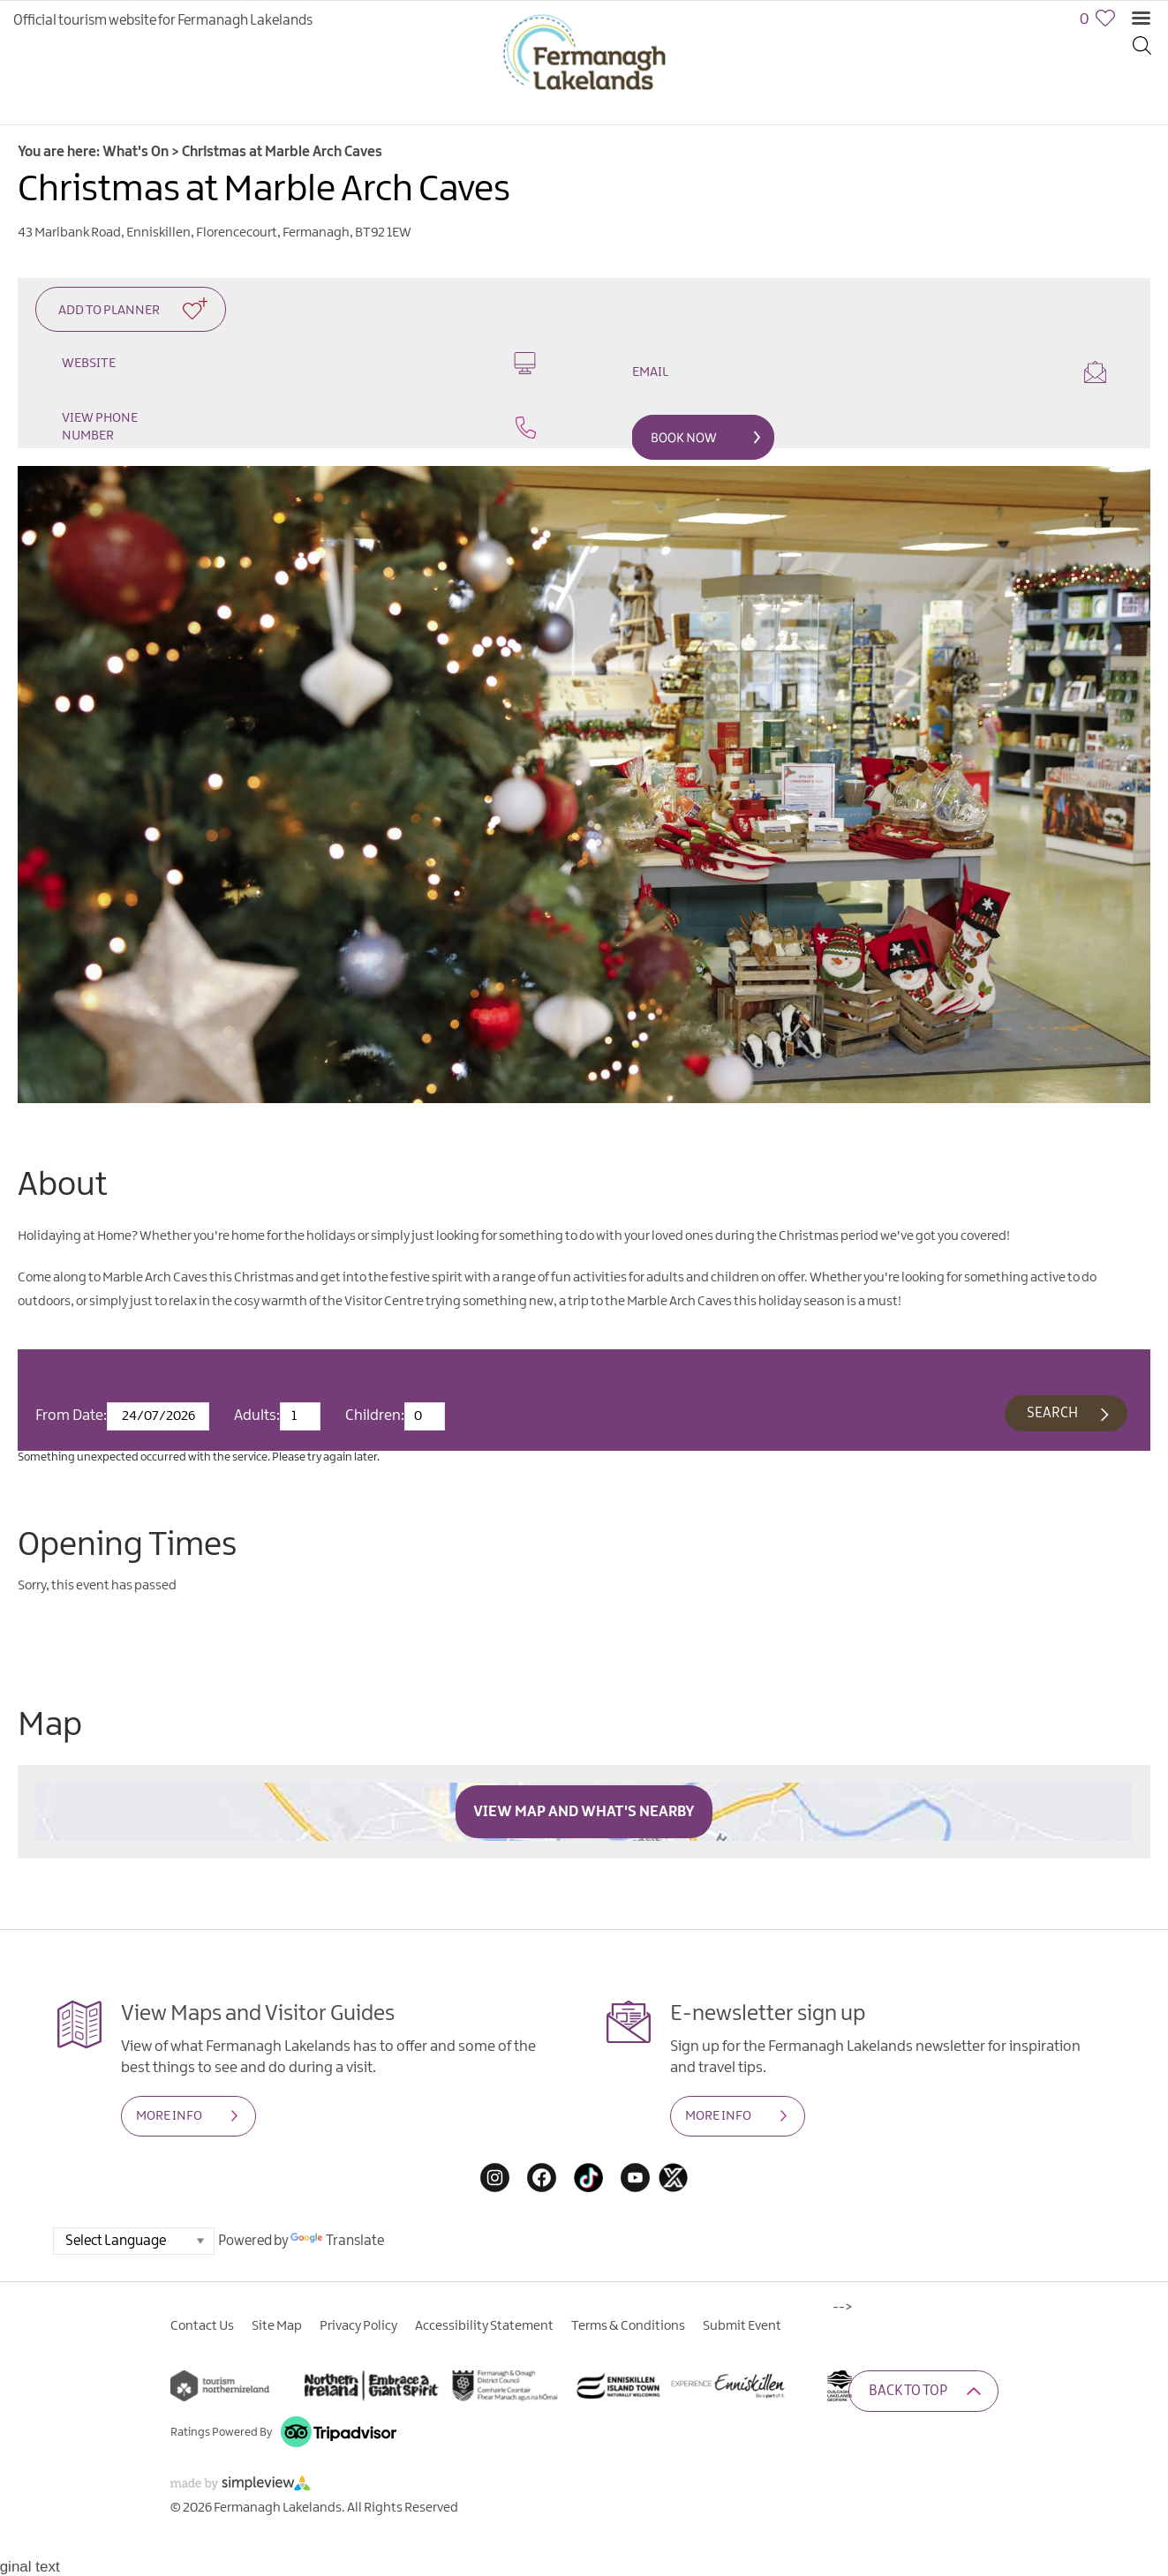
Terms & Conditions (628, 2329)
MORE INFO (169, 2119)
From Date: (71, 1418)
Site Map (277, 2329)
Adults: (257, 1418)
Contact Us (202, 2329)
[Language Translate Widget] (134, 2243)
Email (869, 372)
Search (1050, 1415)
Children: (374, 1418)
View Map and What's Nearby (584, 1814)
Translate (337, 2243)
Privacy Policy (358, 2329)
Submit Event (742, 2329)
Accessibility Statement (484, 2329)
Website (299, 363)
